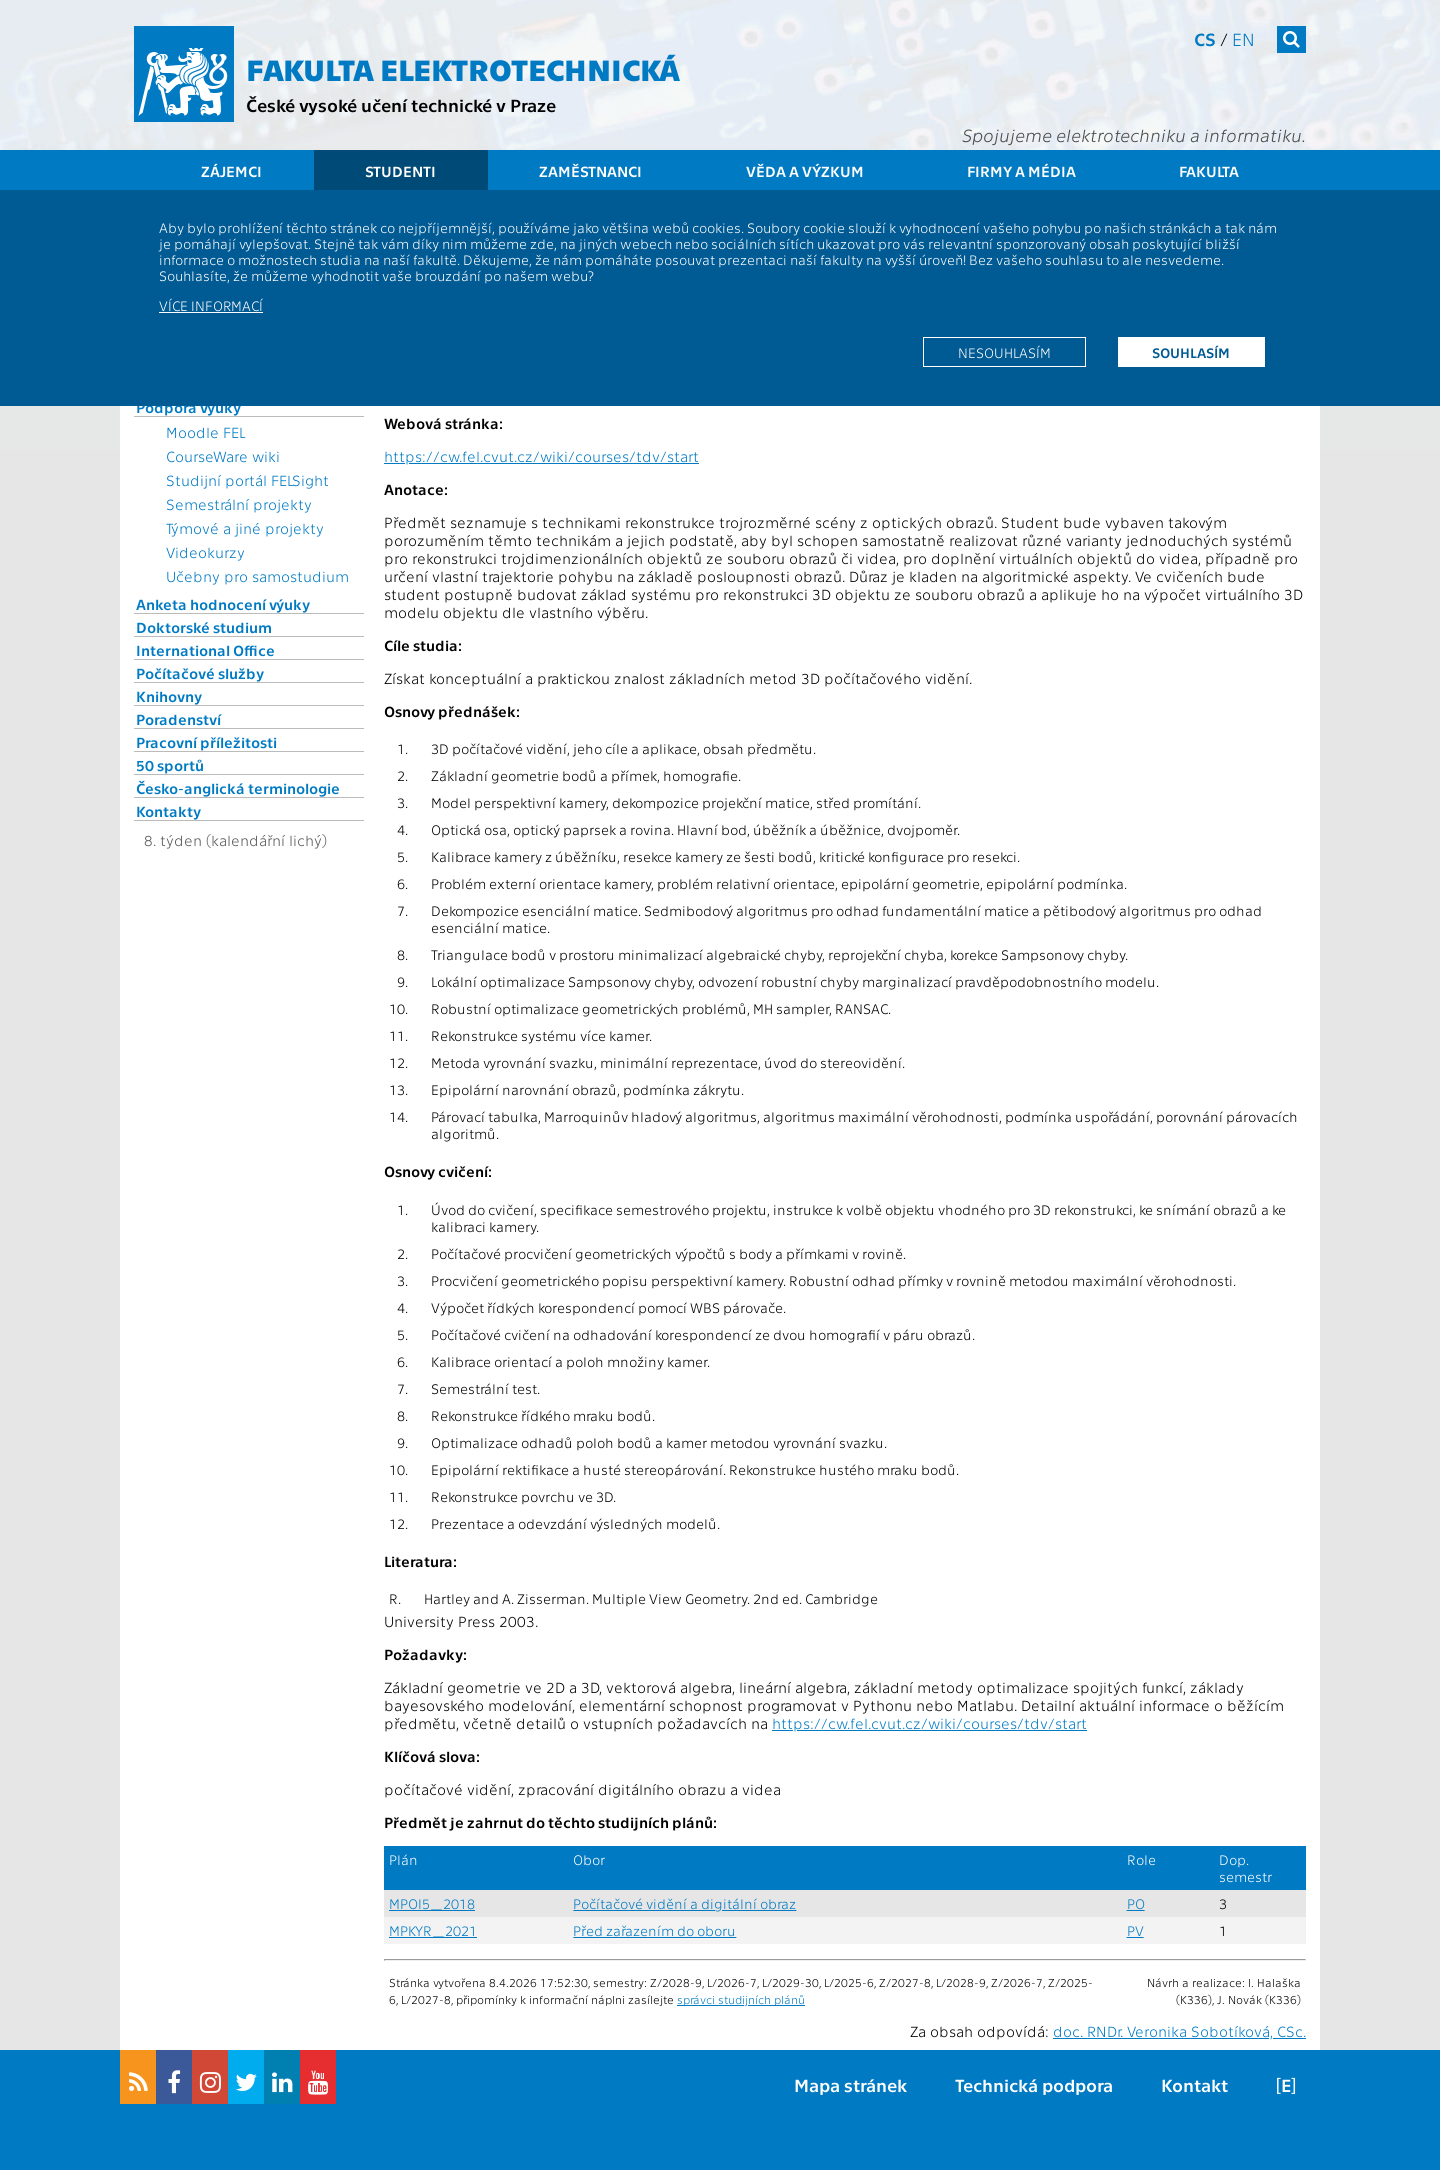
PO (1136, 1903)
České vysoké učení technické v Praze (401, 104)
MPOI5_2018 (432, 1903)
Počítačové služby (200, 673)
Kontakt (1194, 2084)
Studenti (400, 171)
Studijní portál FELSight (247, 480)
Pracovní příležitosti (206, 742)
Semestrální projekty (239, 504)
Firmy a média (1021, 171)
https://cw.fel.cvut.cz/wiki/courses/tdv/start (541, 456)
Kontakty (168, 811)
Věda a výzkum (805, 171)
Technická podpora (1034, 2084)
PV (1135, 1930)
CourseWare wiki (223, 456)
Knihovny (169, 696)
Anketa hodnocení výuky (223, 604)
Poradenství (178, 719)
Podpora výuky (188, 407)
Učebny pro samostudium (257, 576)
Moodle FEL (205, 432)
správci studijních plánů (741, 1999)
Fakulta (1209, 171)
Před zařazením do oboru (654, 1930)
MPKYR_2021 (433, 1930)
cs (1205, 38)
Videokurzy (205, 552)
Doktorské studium (204, 627)
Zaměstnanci (590, 171)
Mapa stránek (850, 2084)
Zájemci (231, 171)
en (1243, 38)
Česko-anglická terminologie (238, 788)
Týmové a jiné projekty (245, 528)
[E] (1286, 2084)
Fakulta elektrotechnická (463, 68)
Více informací (211, 305)
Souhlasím (1191, 352)
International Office (205, 650)
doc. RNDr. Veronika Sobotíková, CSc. (1179, 2031)
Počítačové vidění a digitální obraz (684, 1903)
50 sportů (170, 765)
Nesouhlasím (1004, 352)
